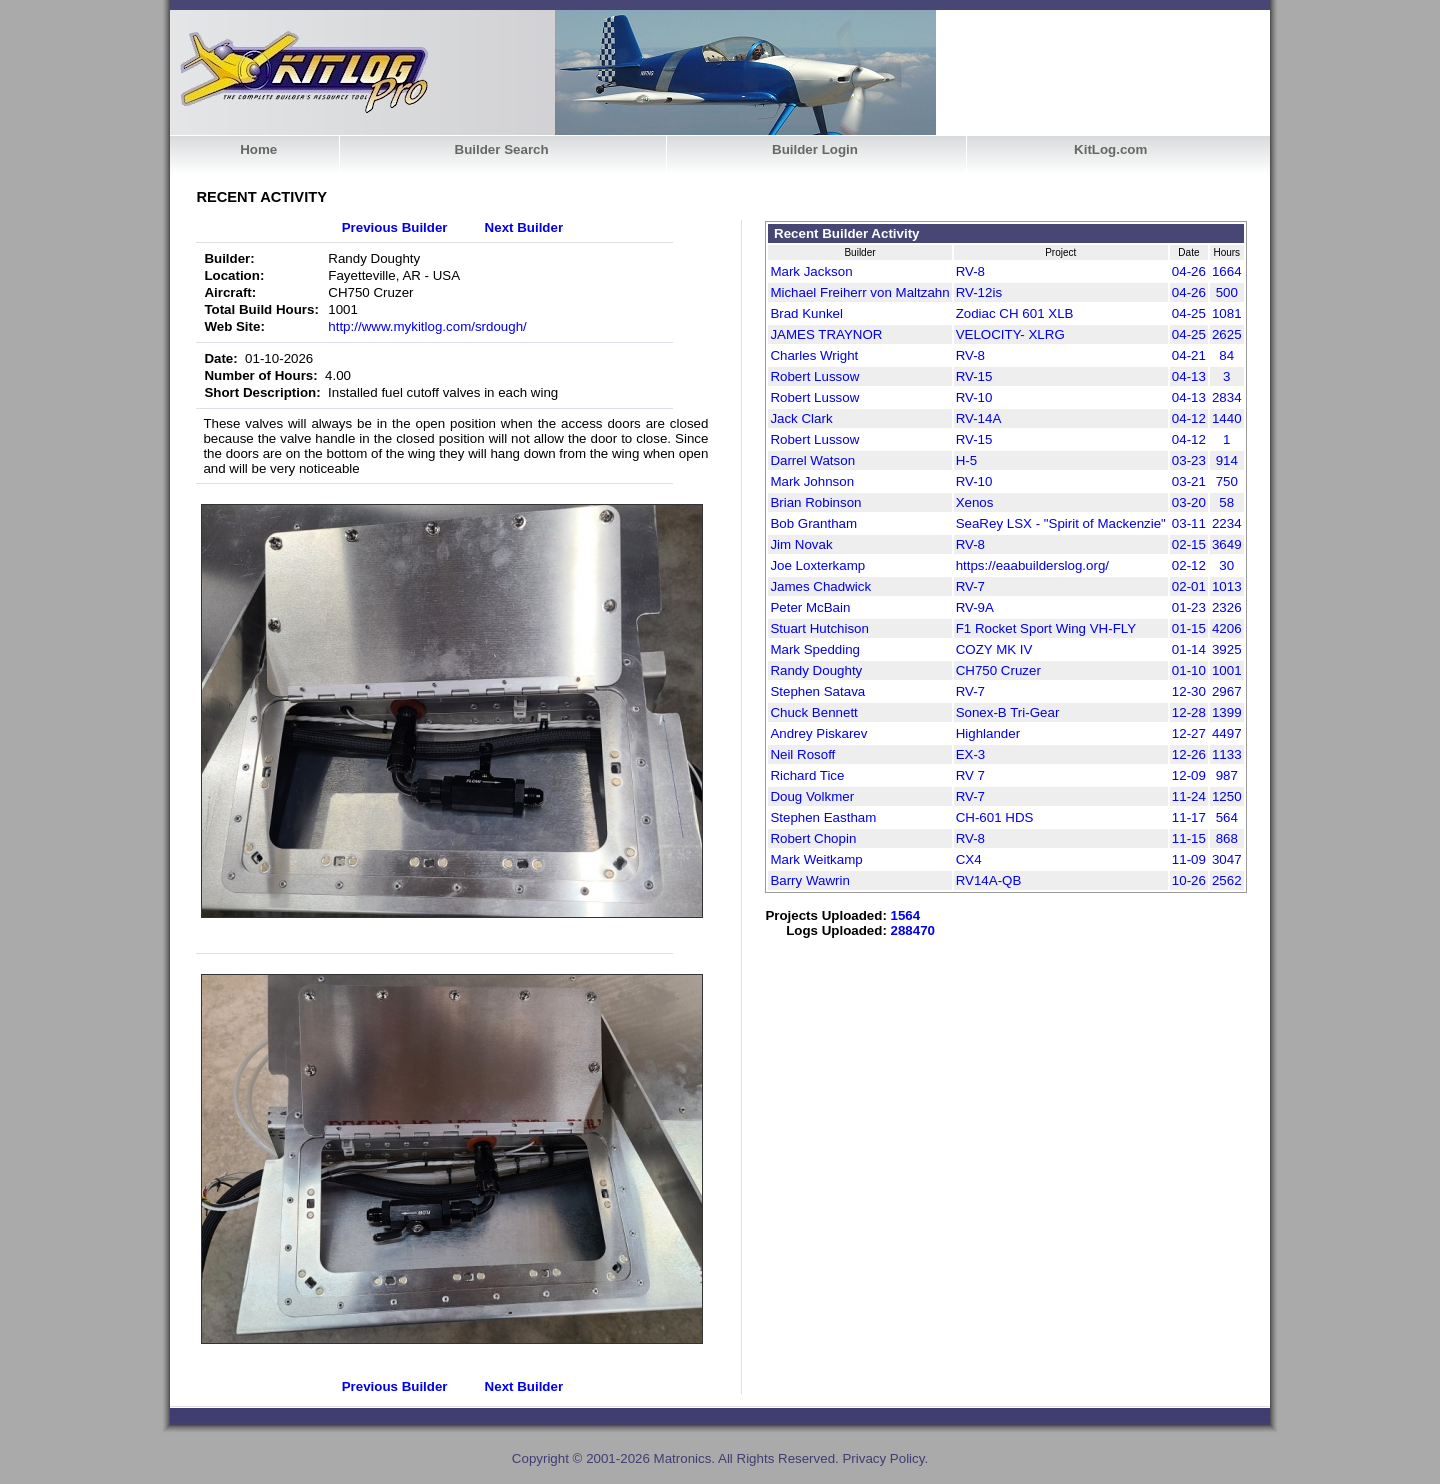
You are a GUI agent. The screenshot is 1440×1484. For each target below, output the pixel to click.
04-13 (1189, 376)
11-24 (1189, 796)
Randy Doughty (816, 670)
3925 (1227, 649)
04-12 (1189, 418)
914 (1227, 460)
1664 (1227, 271)
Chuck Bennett (813, 712)
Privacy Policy (883, 1458)
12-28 (1189, 712)
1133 (1227, 754)
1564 (906, 915)
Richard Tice (807, 775)
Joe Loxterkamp (817, 565)
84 (1226, 355)
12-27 (1189, 733)
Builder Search (502, 149)
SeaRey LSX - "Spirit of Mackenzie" (1061, 523)
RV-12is (979, 292)
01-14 (1189, 649)
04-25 (1189, 313)
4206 (1227, 628)
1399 (1227, 712)
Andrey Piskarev (818, 733)
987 (1227, 775)
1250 (1227, 796)
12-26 (1189, 754)
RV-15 (974, 376)
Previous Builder (395, 227)
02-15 (1189, 544)
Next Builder (524, 227)
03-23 (1189, 460)
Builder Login (815, 149)
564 (1227, 817)
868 (1227, 838)
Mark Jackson (811, 271)
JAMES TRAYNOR (826, 334)
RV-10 (974, 397)
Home (258, 149)
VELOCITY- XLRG (1010, 334)
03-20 (1189, 502)
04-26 (1189, 271)
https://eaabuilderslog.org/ (1032, 565)
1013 (1227, 586)
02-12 (1189, 565)
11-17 (1189, 817)
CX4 (969, 859)
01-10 (1189, 670)
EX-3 (971, 754)
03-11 (1189, 523)
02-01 (1189, 586)
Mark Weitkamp (816, 859)
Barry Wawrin (809, 880)
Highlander (988, 733)
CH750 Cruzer (998, 670)
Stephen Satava (817, 691)
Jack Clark (801, 418)
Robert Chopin (813, 838)
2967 (1227, 691)
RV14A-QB (989, 880)
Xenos (975, 502)
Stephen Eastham (823, 817)
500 (1227, 292)
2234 (1227, 523)
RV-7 (970, 586)
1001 (1227, 670)
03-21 (1189, 481)
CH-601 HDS (995, 817)
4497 (1227, 733)
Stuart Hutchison (819, 628)
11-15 (1189, 838)
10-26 (1189, 880)
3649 (1227, 544)
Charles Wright (814, 355)
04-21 (1189, 355)
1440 (1227, 418)
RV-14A (979, 418)
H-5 (966, 460)
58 (1226, 502)
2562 (1227, 880)
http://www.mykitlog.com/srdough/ (427, 326)
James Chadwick (820, 586)
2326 (1227, 607)
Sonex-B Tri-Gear (1008, 712)
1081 (1227, 313)
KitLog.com (1110, 149)
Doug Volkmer (812, 796)
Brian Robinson (815, 502)
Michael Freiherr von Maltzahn (859, 292)
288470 (913, 930)
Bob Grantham (813, 523)
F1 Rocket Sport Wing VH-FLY (1046, 628)
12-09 (1189, 775)
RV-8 (970, 271)
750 (1227, 481)
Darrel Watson (812, 460)
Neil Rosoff (802, 754)
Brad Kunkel (806, 313)
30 (1226, 565)
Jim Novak (801, 544)
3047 (1227, 859)
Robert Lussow (814, 376)
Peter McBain (810, 607)
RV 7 (970, 775)
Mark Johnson (812, 481)
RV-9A (975, 607)
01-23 (1189, 607)
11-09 (1189, 859)
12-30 (1189, 691)
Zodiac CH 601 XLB (1015, 313)
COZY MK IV (994, 649)
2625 (1227, 334)
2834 (1227, 397)
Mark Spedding (815, 649)
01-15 (1189, 628)
